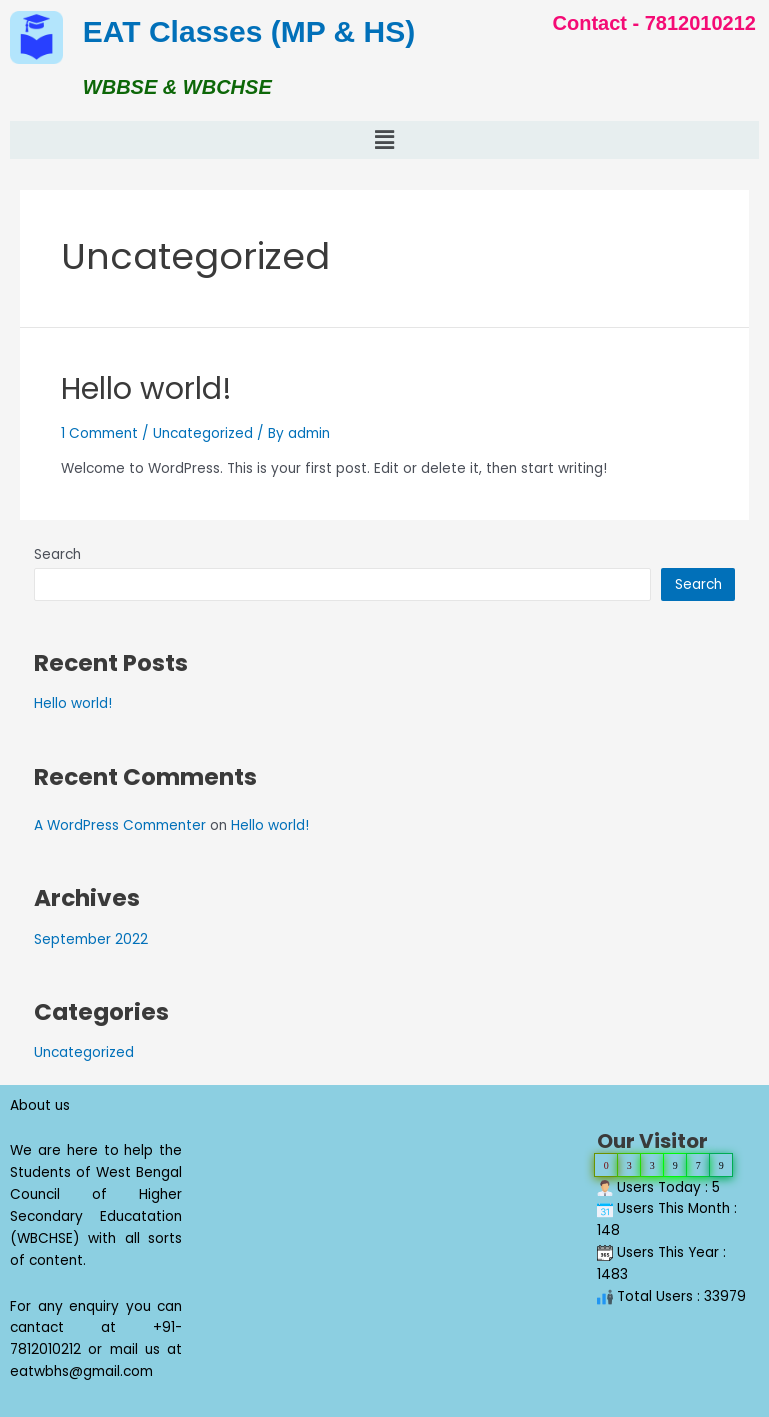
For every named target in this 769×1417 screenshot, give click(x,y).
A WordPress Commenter (120, 825)
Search (57, 554)
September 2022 (91, 939)
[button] (384, 140)
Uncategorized (203, 433)
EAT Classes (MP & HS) (249, 31)
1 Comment (99, 433)
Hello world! (146, 389)
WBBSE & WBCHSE (177, 87)
